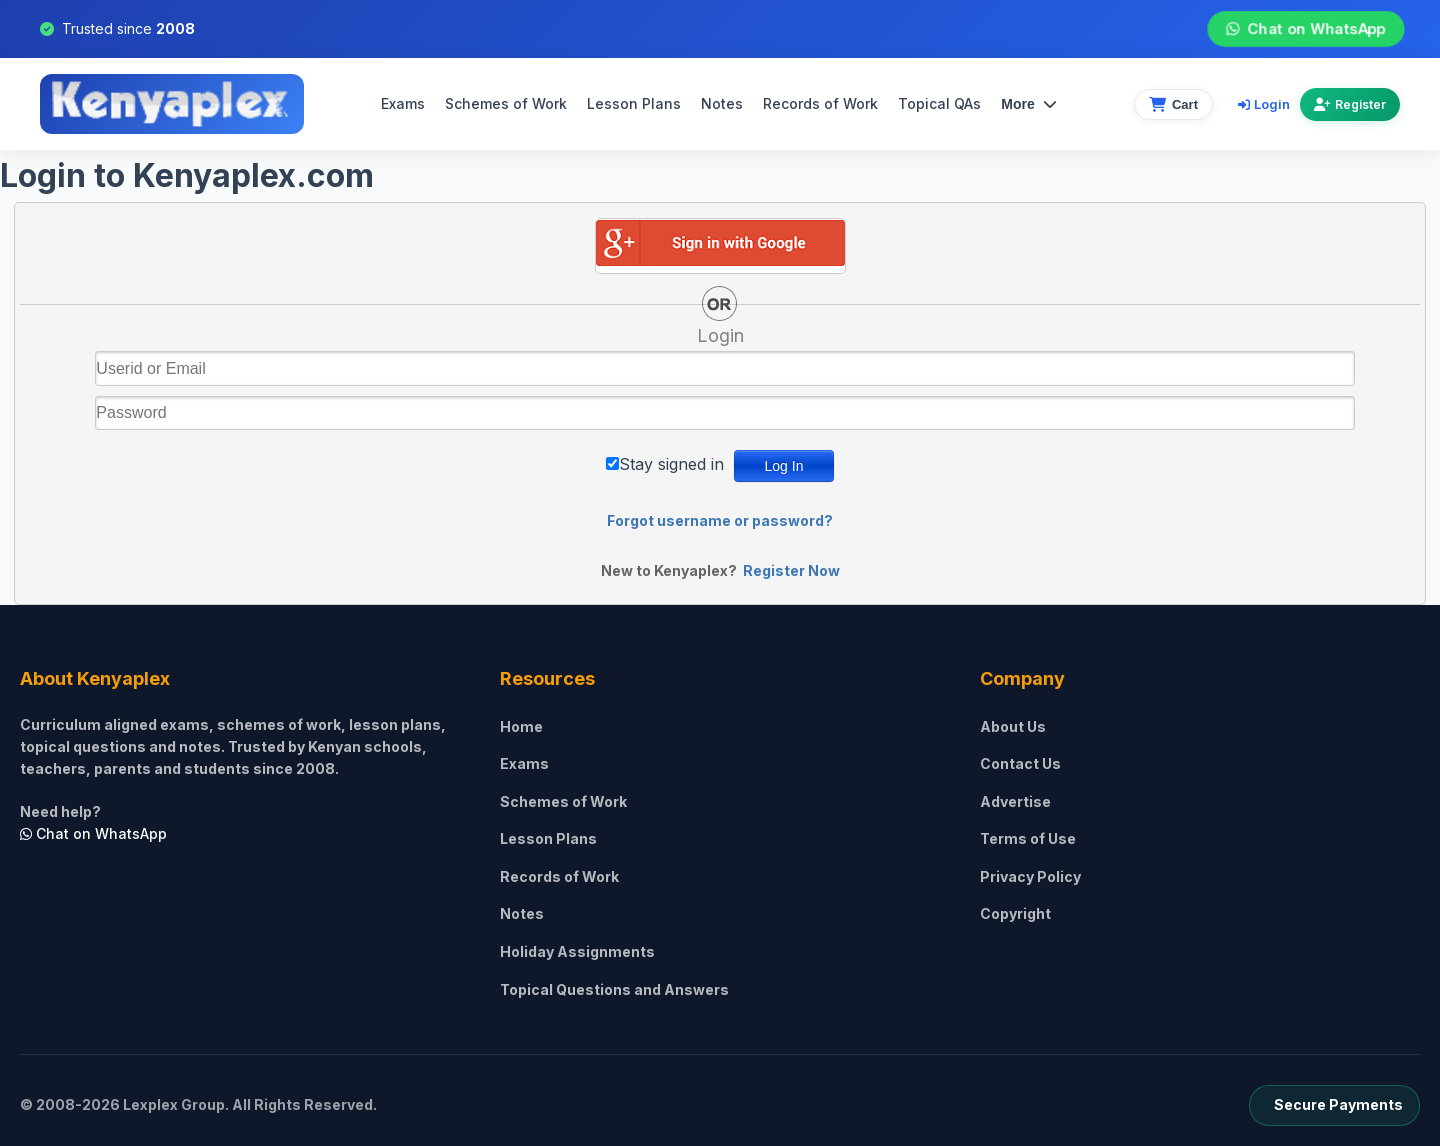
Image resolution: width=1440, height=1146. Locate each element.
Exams (403, 103)
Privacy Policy (1030, 876)
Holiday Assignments (577, 951)
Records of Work (820, 103)
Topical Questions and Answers (614, 989)
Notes (722, 103)
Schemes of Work (506, 103)
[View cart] (1173, 104)
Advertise (1015, 801)
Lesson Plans (634, 103)
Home (521, 726)
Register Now (791, 570)
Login (1264, 104)
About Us (1013, 726)
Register (1350, 104)
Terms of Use (1028, 838)
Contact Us (1020, 763)
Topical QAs (939, 103)
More (1028, 104)
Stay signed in (671, 464)
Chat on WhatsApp (1305, 29)
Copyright (1015, 913)
